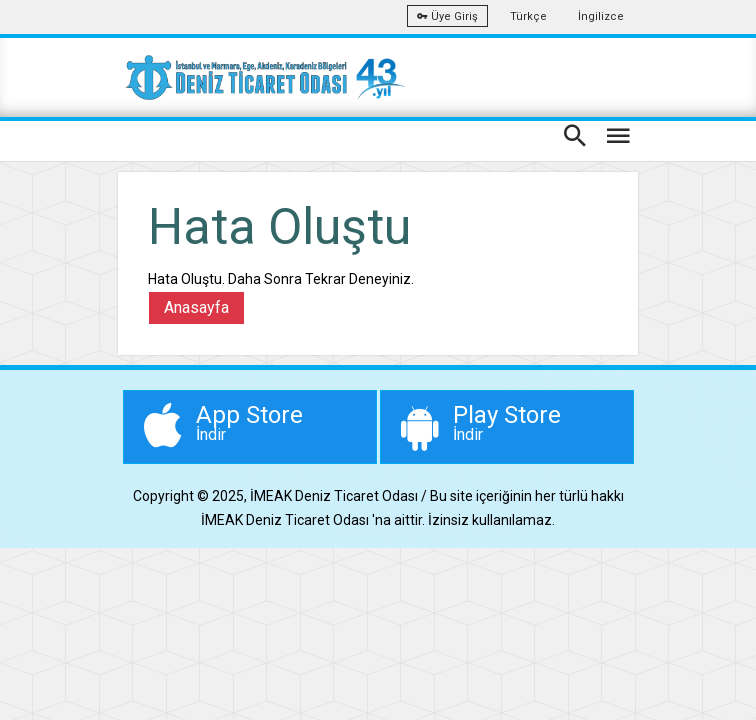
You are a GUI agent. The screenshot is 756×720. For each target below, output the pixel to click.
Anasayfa (196, 307)
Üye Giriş (447, 16)
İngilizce (601, 16)
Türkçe (528, 16)
